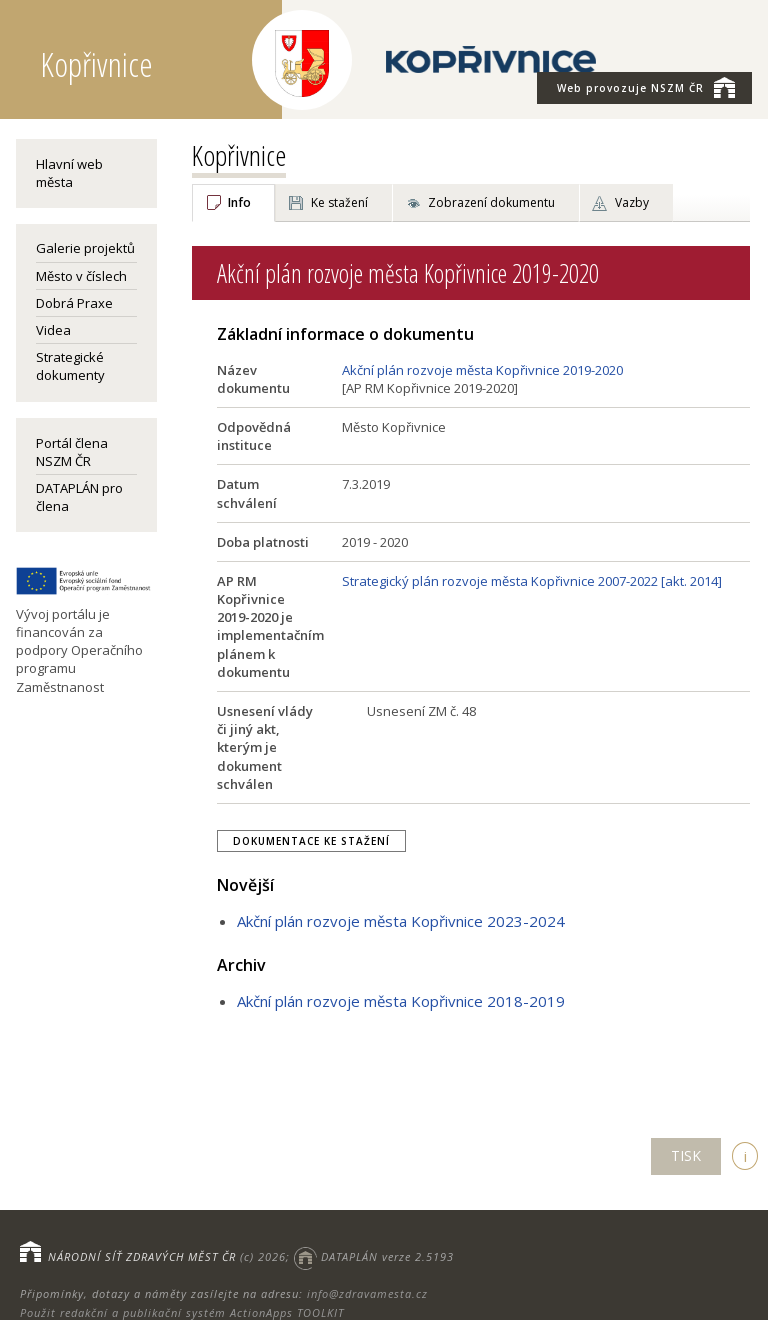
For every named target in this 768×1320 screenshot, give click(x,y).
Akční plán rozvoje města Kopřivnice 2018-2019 (401, 1001)
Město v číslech (81, 276)
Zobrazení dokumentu (491, 202)
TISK (686, 1155)
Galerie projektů (85, 248)
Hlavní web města (69, 173)
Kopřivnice (239, 155)
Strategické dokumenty (70, 366)
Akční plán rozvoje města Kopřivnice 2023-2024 (401, 921)
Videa (53, 330)
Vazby (632, 202)
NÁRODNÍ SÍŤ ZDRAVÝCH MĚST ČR (142, 1256)
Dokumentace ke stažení (311, 841)
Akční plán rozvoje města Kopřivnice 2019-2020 (482, 370)
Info (239, 202)
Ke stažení (339, 202)
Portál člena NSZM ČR (72, 452)
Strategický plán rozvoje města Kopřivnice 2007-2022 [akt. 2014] (532, 581)
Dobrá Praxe (74, 303)
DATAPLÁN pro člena (79, 497)
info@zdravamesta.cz (367, 1293)
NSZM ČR (646, 87)
